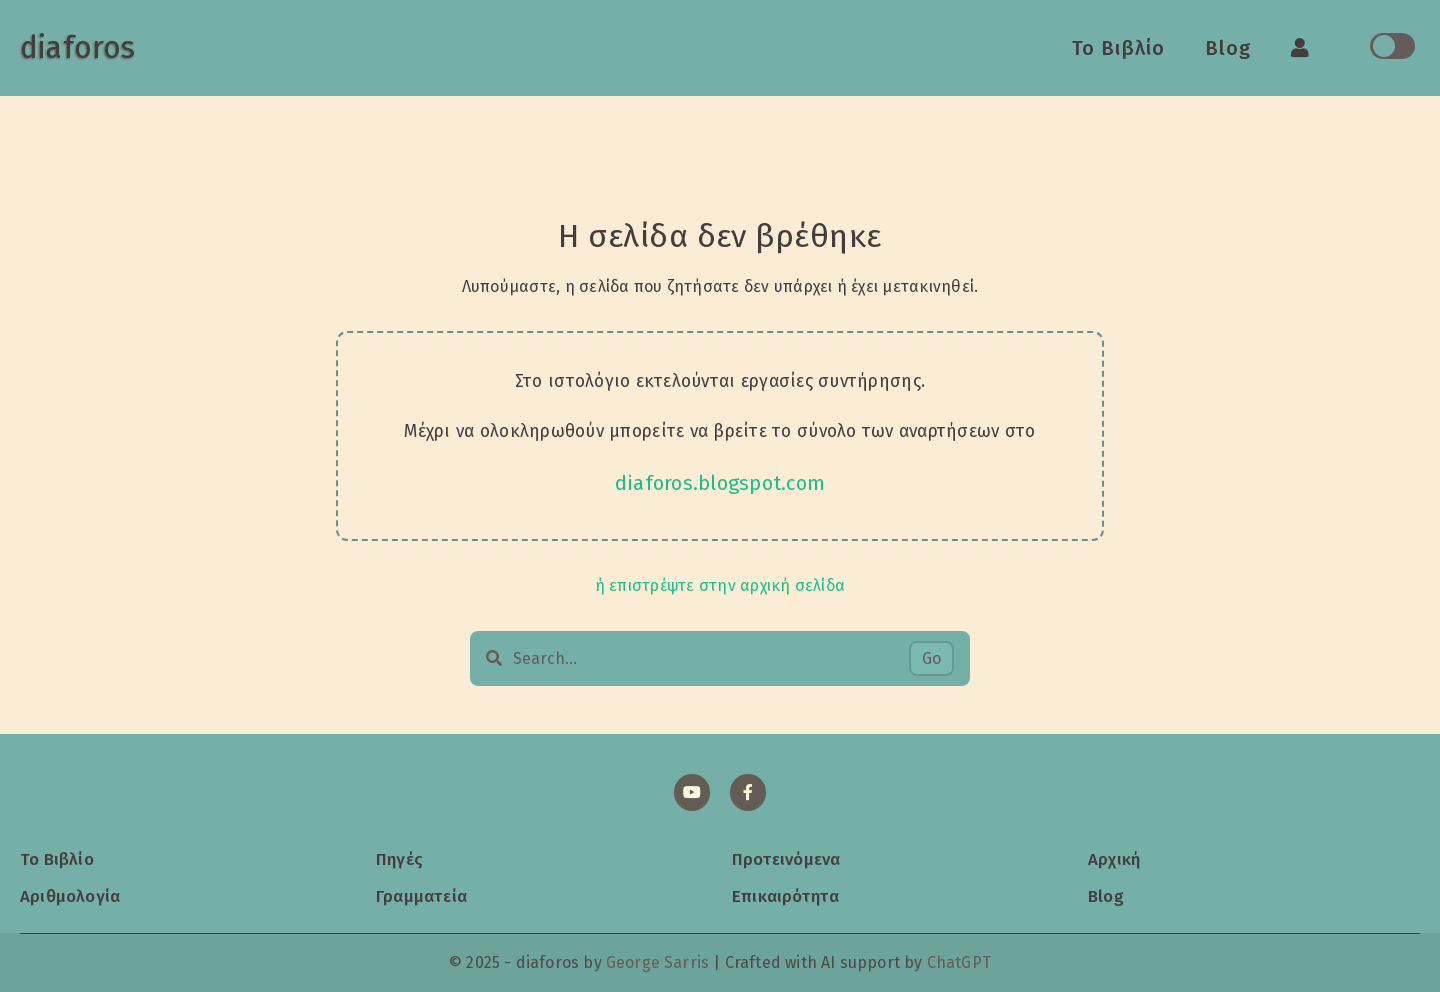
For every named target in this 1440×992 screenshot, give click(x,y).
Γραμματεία (421, 896)
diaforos (77, 48)
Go (931, 658)
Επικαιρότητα (785, 896)
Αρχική (1114, 859)
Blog (1228, 48)
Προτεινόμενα (786, 859)
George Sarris (657, 962)
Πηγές (399, 859)
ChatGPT (959, 962)
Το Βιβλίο (1118, 48)
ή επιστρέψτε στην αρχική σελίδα (720, 585)
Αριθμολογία (70, 896)
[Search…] (710, 658)
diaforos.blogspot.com (720, 483)
